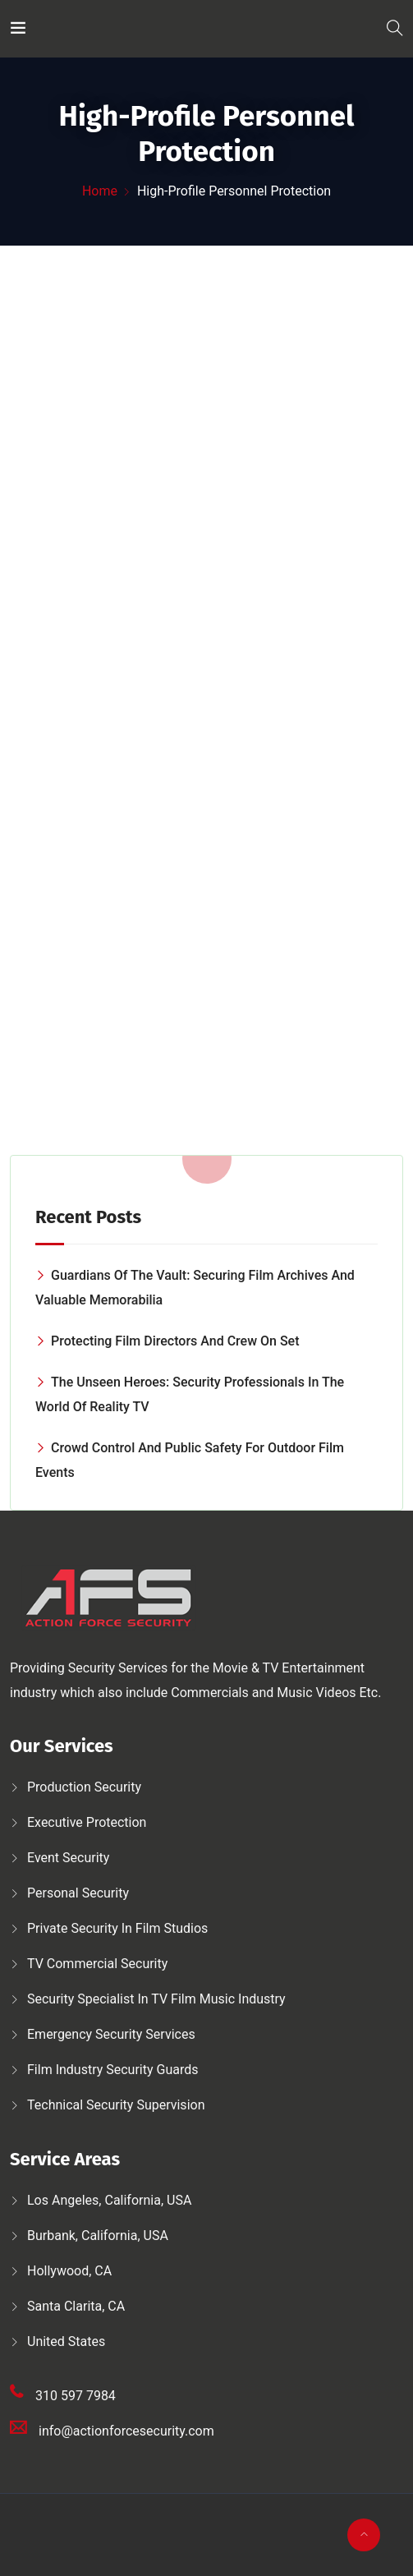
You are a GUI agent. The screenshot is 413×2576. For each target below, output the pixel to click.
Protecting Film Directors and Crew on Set (175, 1341)
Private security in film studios (117, 1928)
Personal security (78, 1893)
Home (99, 191)
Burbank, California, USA (97, 2235)
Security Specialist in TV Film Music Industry (156, 1999)
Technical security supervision (115, 2105)
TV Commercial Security (97, 1963)
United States (66, 2341)
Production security (84, 1787)
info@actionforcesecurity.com (126, 2431)
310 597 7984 (75, 2396)
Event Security (68, 1857)
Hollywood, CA (69, 2271)
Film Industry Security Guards (113, 2069)
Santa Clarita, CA (76, 2306)
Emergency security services (111, 2034)
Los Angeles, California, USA (109, 2200)
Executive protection (86, 1822)
